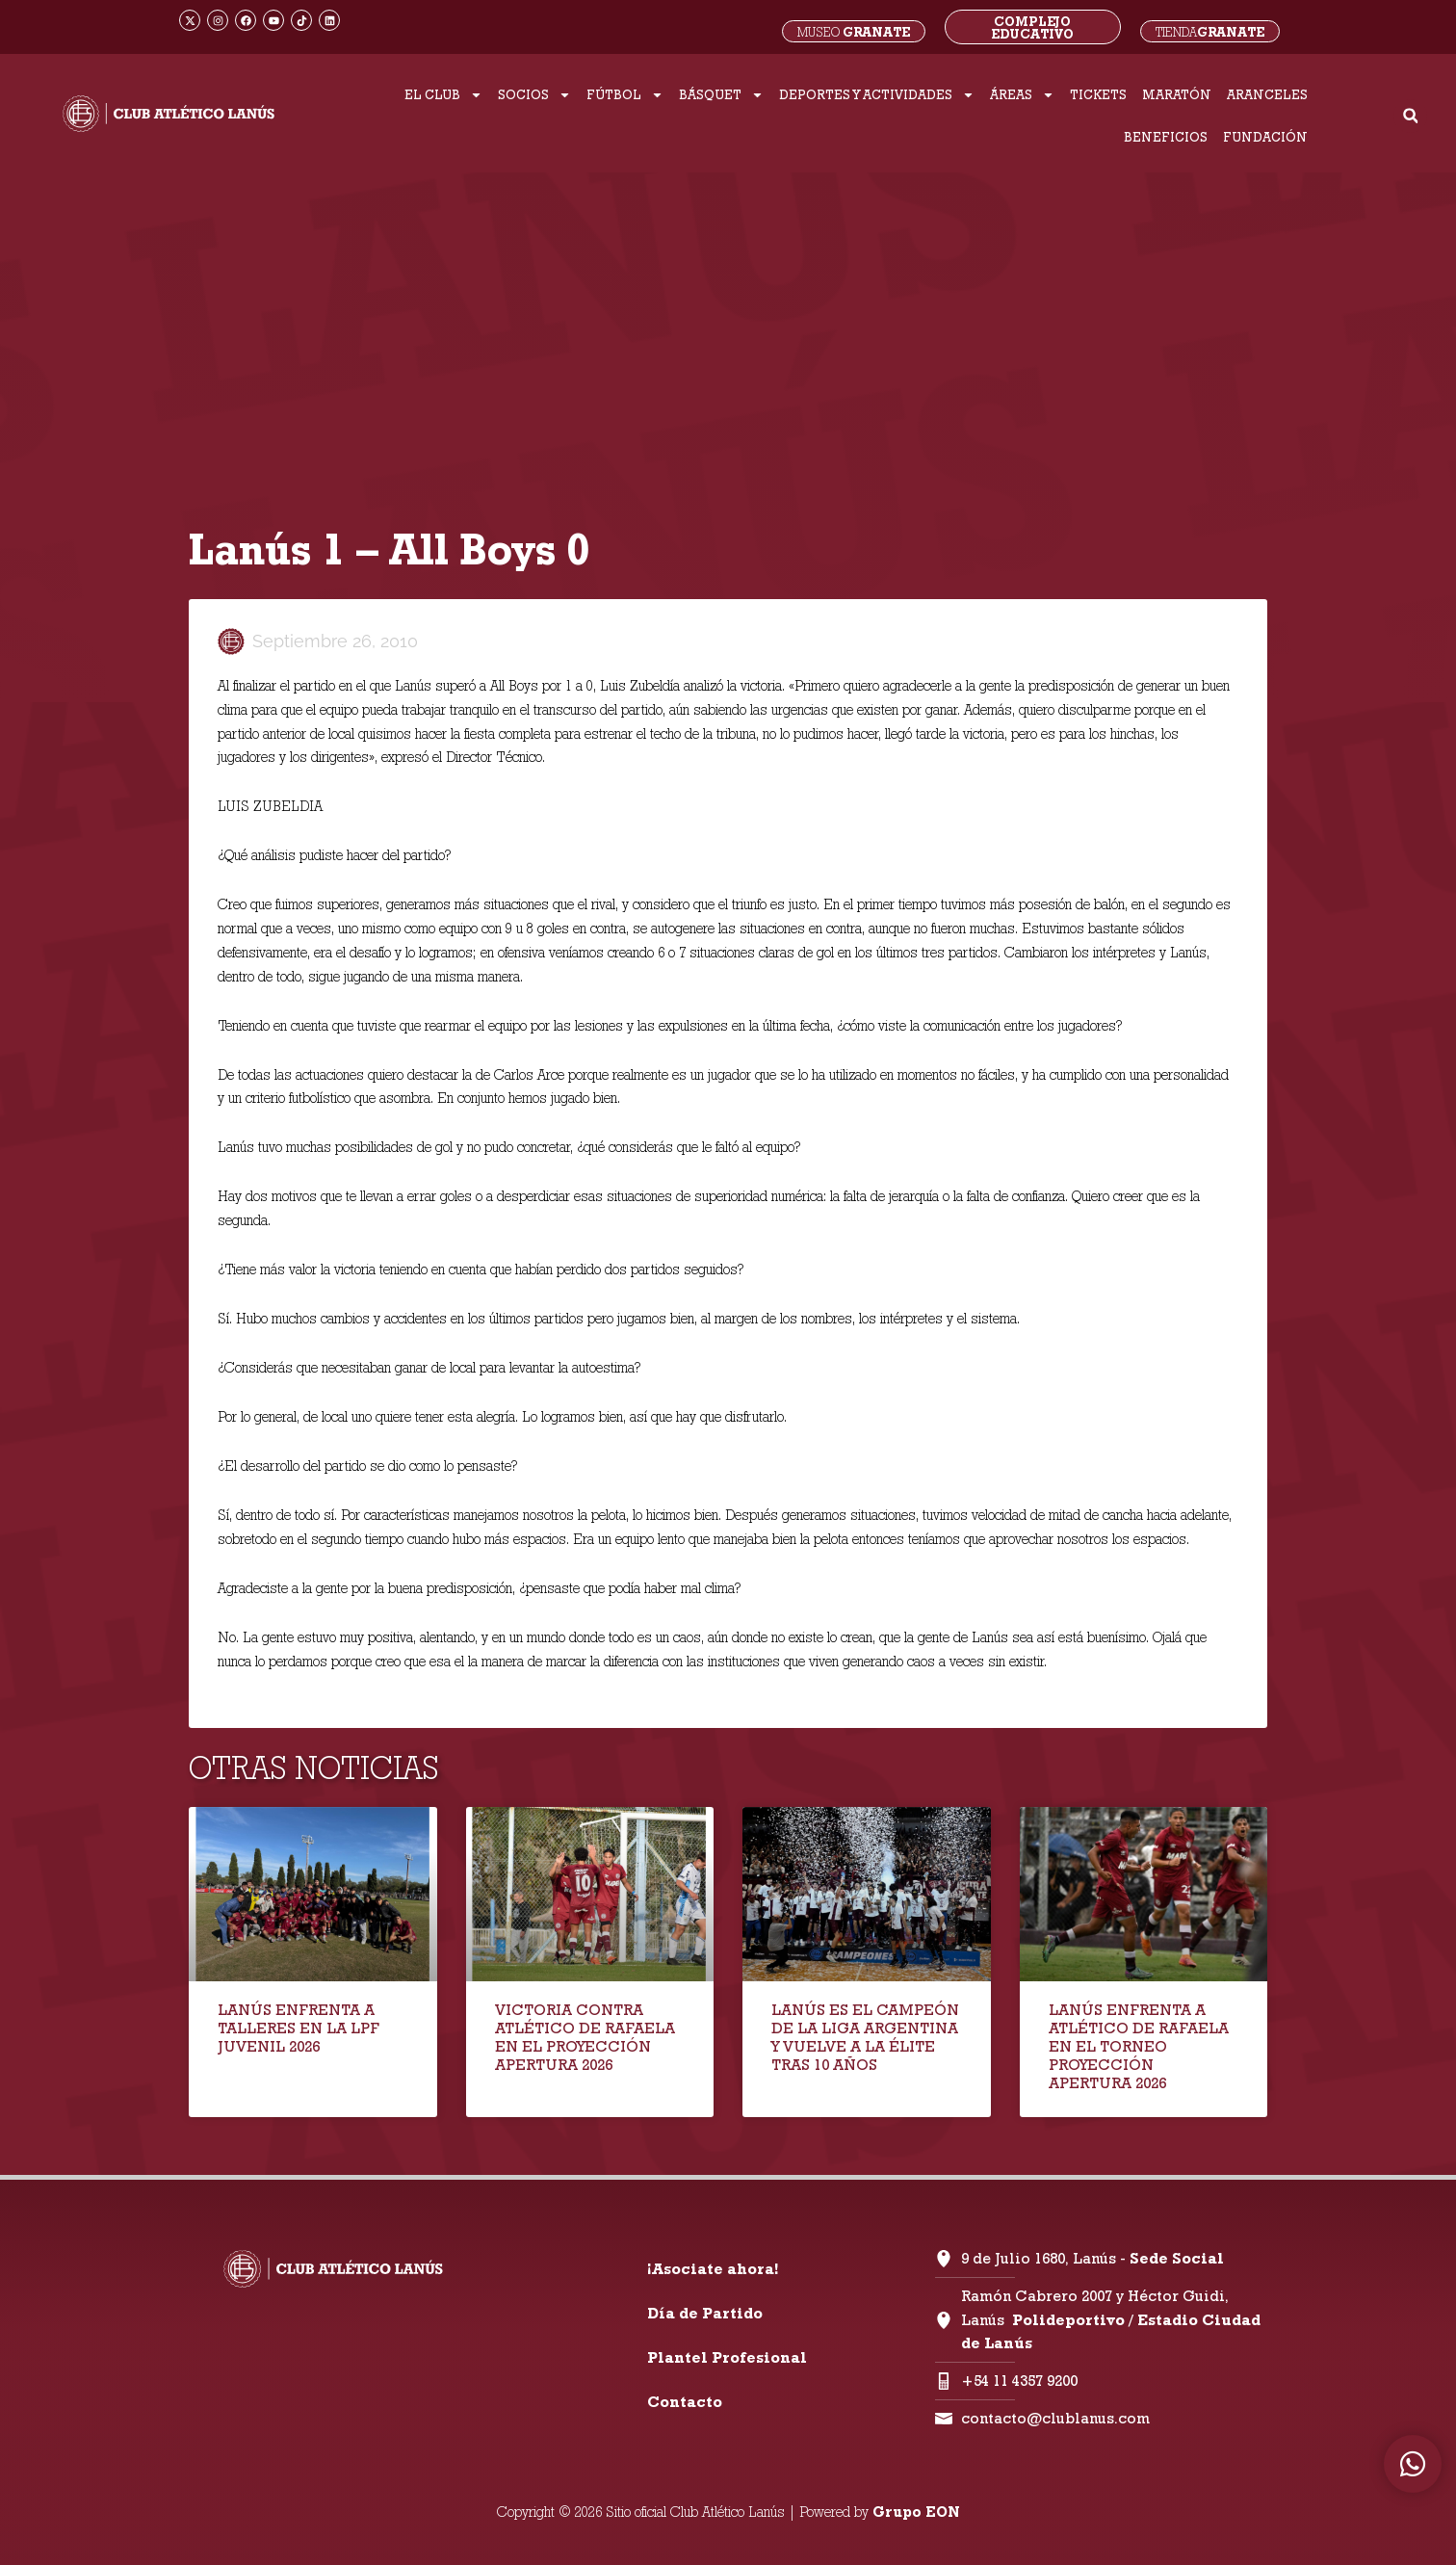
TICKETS (1098, 94)
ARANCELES (1267, 94)
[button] (1410, 116)
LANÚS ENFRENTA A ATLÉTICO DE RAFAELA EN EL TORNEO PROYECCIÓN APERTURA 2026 (1139, 2047)
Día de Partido (705, 2313)
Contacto (684, 2402)
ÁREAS (1022, 95)
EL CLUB (443, 95)
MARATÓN (1176, 94)
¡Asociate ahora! (712, 2269)
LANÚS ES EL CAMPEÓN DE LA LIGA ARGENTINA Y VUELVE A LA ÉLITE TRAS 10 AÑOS (865, 2038)
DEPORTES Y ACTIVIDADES (877, 95)
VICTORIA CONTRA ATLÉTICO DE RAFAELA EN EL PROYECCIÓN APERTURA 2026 (585, 2038)
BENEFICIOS (1166, 136)
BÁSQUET (721, 95)
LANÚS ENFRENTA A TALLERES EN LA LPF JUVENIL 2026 (298, 2028)
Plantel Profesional (727, 2357)
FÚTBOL (624, 95)
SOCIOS (534, 95)
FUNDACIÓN (1265, 136)
